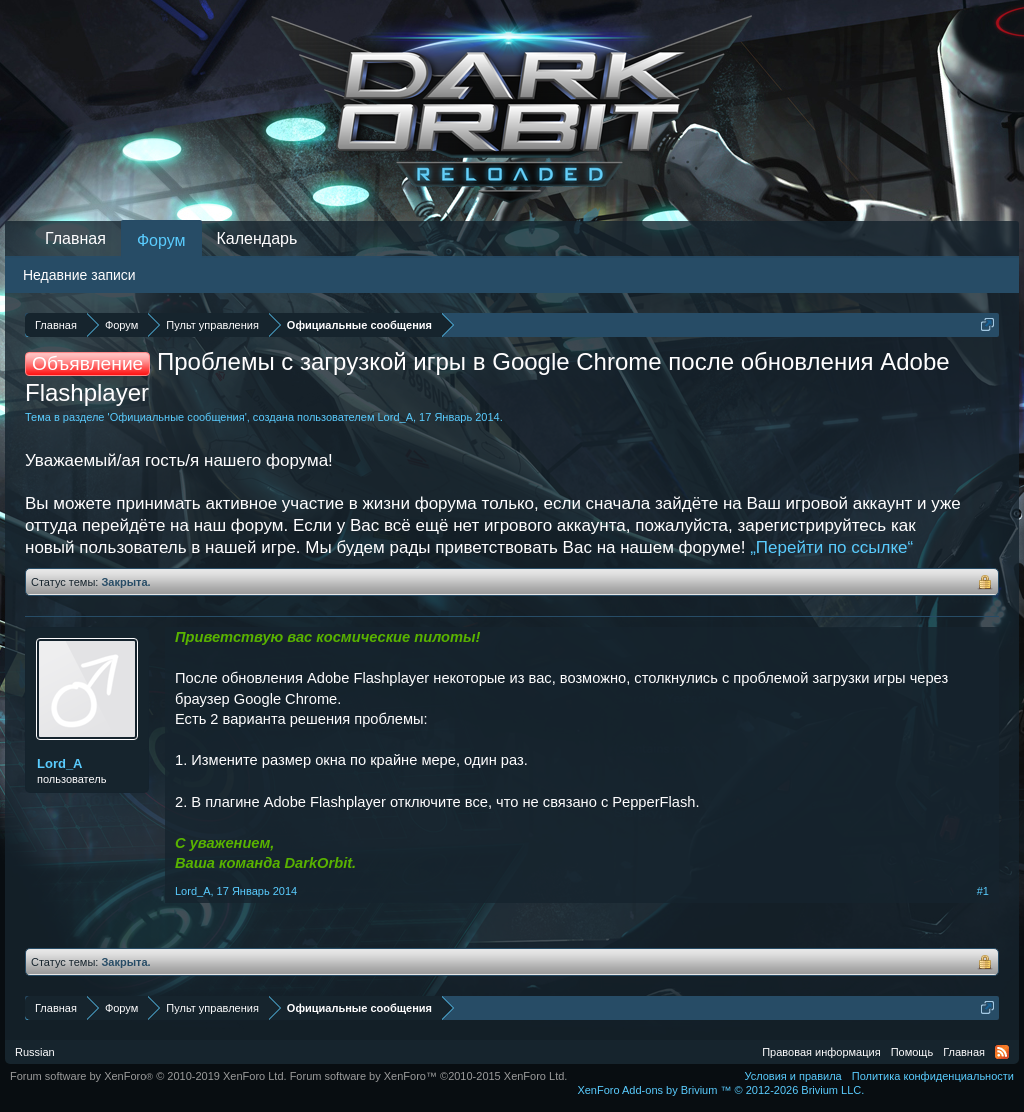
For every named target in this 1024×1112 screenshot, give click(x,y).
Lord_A (395, 417)
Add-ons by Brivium (720, 1090)
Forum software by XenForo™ (429, 1076)
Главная (75, 238)
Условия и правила (792, 1076)
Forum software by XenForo (148, 1076)
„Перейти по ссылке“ (831, 547)
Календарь (257, 238)
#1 (983, 891)
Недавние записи (79, 275)
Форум (161, 240)
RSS (1002, 1052)
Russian (35, 1052)
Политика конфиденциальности (933, 1076)
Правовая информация (821, 1052)
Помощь (912, 1052)
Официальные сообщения (177, 417)
